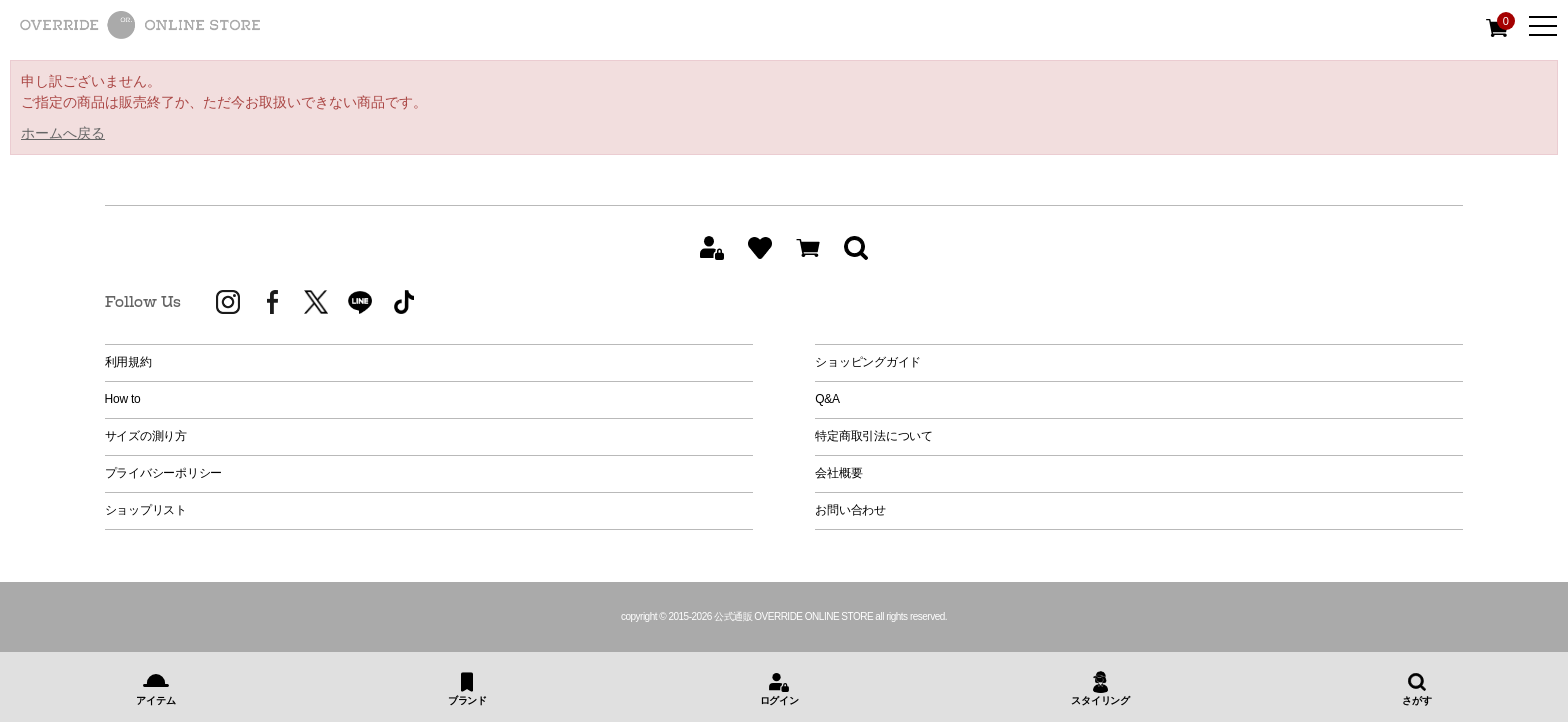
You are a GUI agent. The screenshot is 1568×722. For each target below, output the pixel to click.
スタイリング (1100, 700)
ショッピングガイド (868, 362)
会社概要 (838, 473)
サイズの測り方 (146, 436)
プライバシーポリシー (164, 473)
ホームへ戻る (63, 133)
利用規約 (128, 362)
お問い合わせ (850, 510)
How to (123, 399)
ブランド (467, 700)
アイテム (155, 700)
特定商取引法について (874, 436)
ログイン (779, 700)
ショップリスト (146, 510)
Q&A (827, 399)
